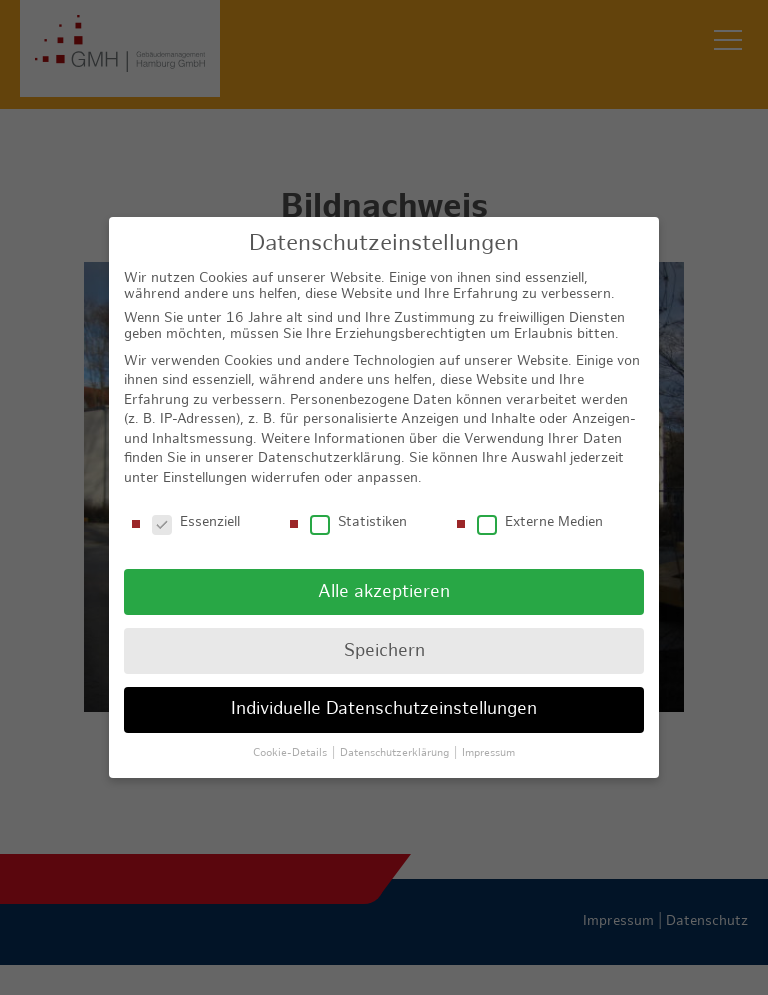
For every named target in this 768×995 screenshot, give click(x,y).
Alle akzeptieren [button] (384, 590)
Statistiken (358, 522)
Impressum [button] (488, 752)
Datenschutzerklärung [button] (396, 752)
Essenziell (196, 522)
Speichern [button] (384, 649)
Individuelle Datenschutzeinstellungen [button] (384, 708)
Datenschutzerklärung (329, 457)
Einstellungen (205, 477)
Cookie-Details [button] (291, 752)
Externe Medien (540, 522)
